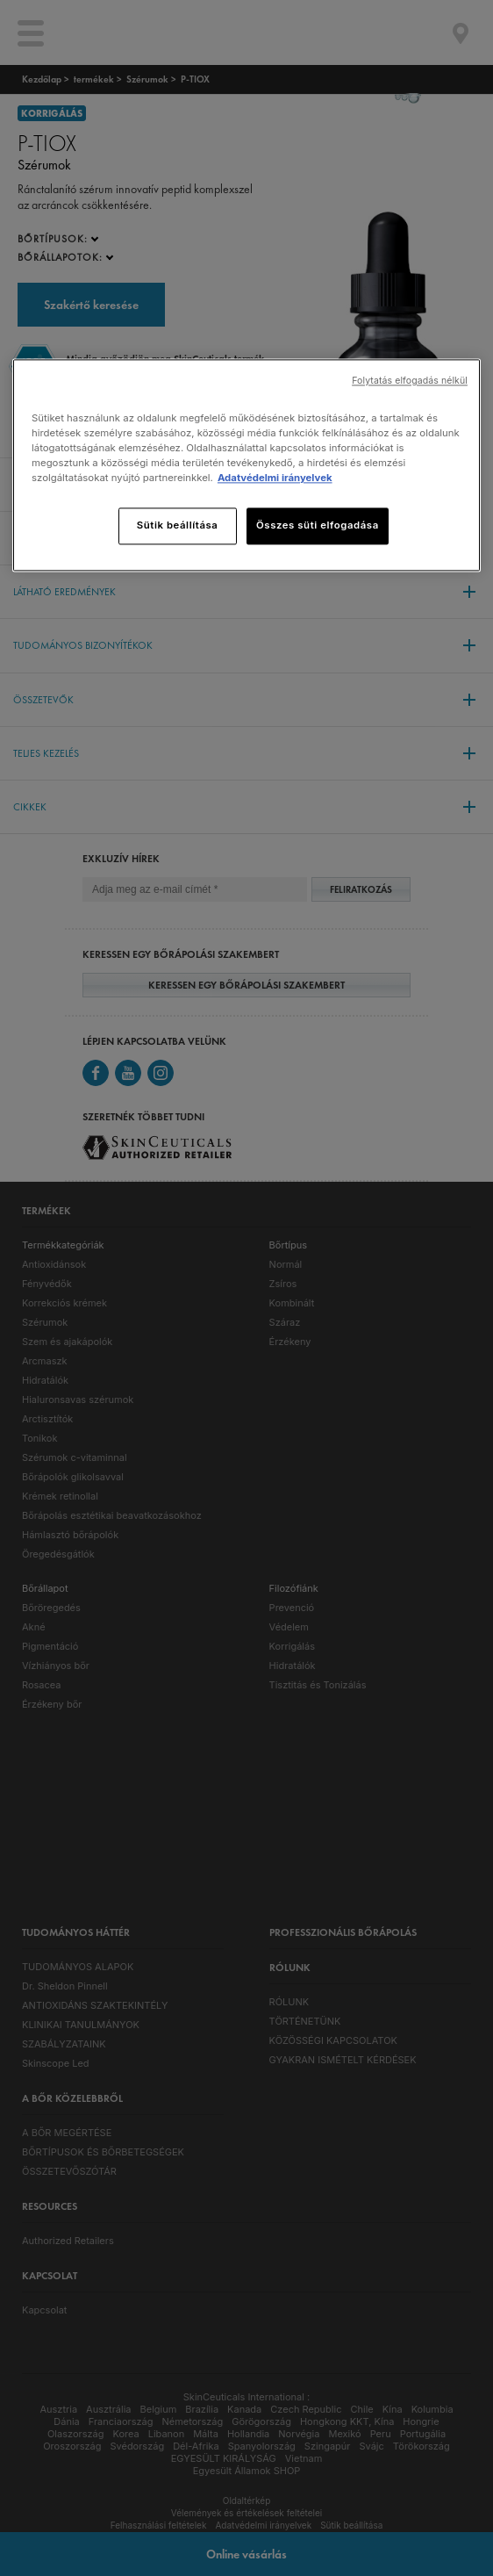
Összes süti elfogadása (317, 526)
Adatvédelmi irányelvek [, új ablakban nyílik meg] (275, 478)
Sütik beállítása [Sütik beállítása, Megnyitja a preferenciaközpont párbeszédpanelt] (177, 526)
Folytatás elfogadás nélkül (410, 380)
